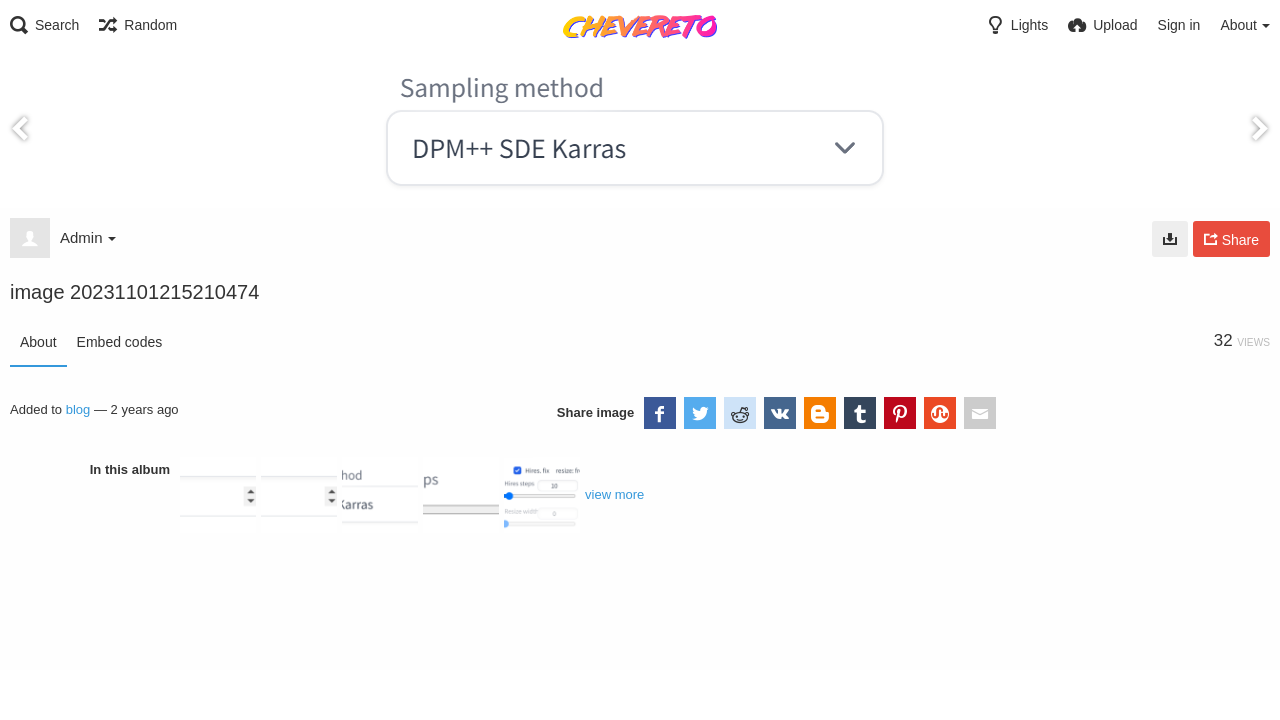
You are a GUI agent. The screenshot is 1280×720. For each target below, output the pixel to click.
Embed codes (120, 342)
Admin (88, 237)
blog (78, 409)
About (38, 342)
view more (614, 494)
